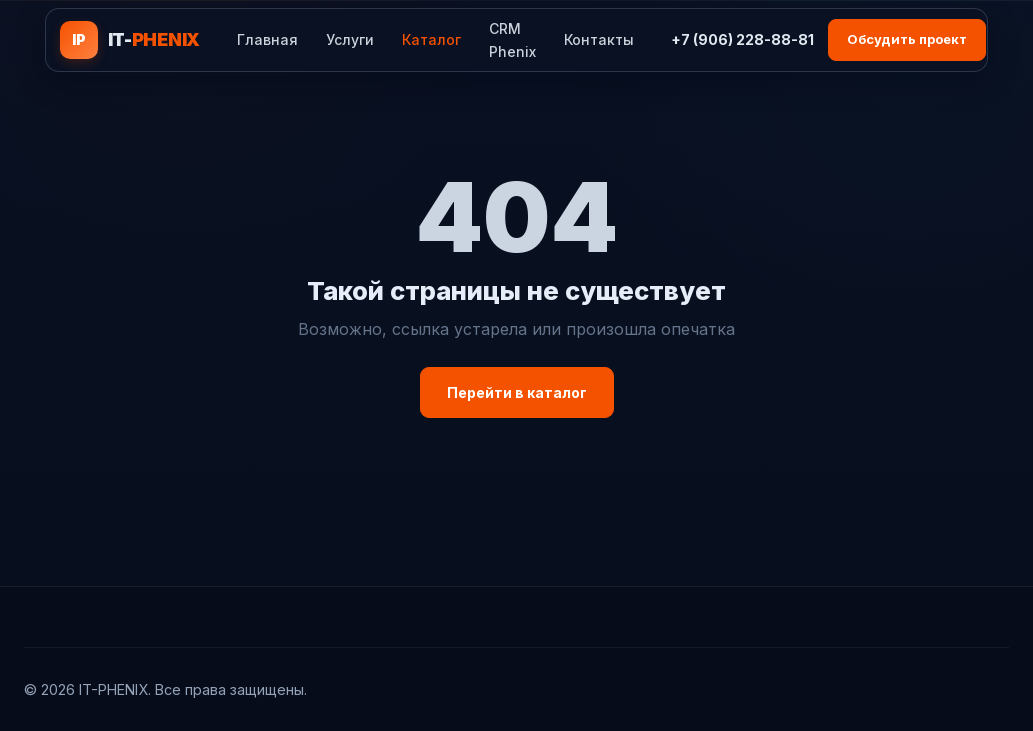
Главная (267, 39)
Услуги (350, 39)
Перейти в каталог (517, 392)
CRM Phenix (512, 40)
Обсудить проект (907, 39)
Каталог (431, 39)
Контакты (599, 39)
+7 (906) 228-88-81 (742, 39)
